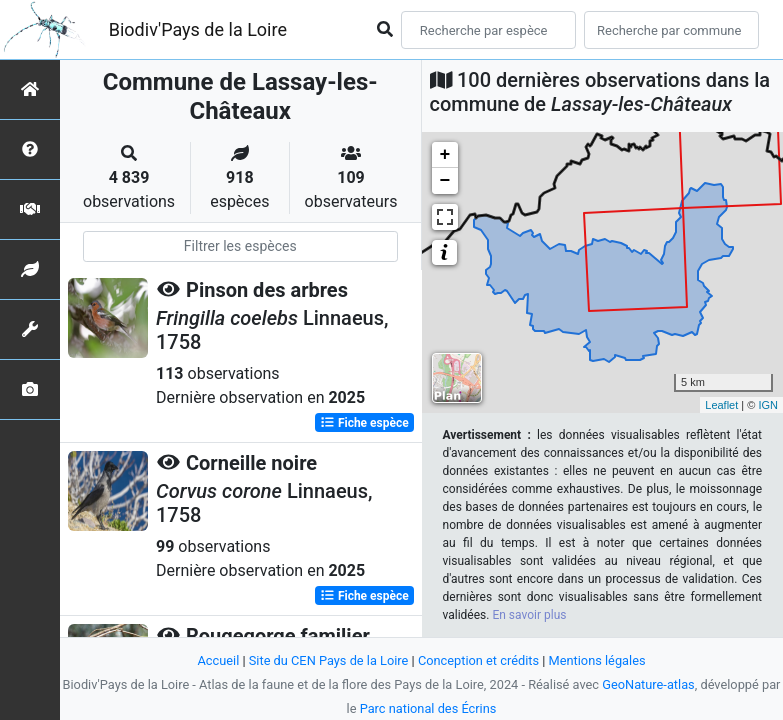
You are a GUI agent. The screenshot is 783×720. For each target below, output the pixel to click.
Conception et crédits (478, 660)
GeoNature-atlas (648, 684)
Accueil (218, 660)
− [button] (445, 181)
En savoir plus (529, 615)
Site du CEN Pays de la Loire (329, 660)
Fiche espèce (364, 423)
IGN (768, 405)
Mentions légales (597, 660)
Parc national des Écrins (428, 708)
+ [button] (445, 155)
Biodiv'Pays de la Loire (198, 29)
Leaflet (721, 405)
